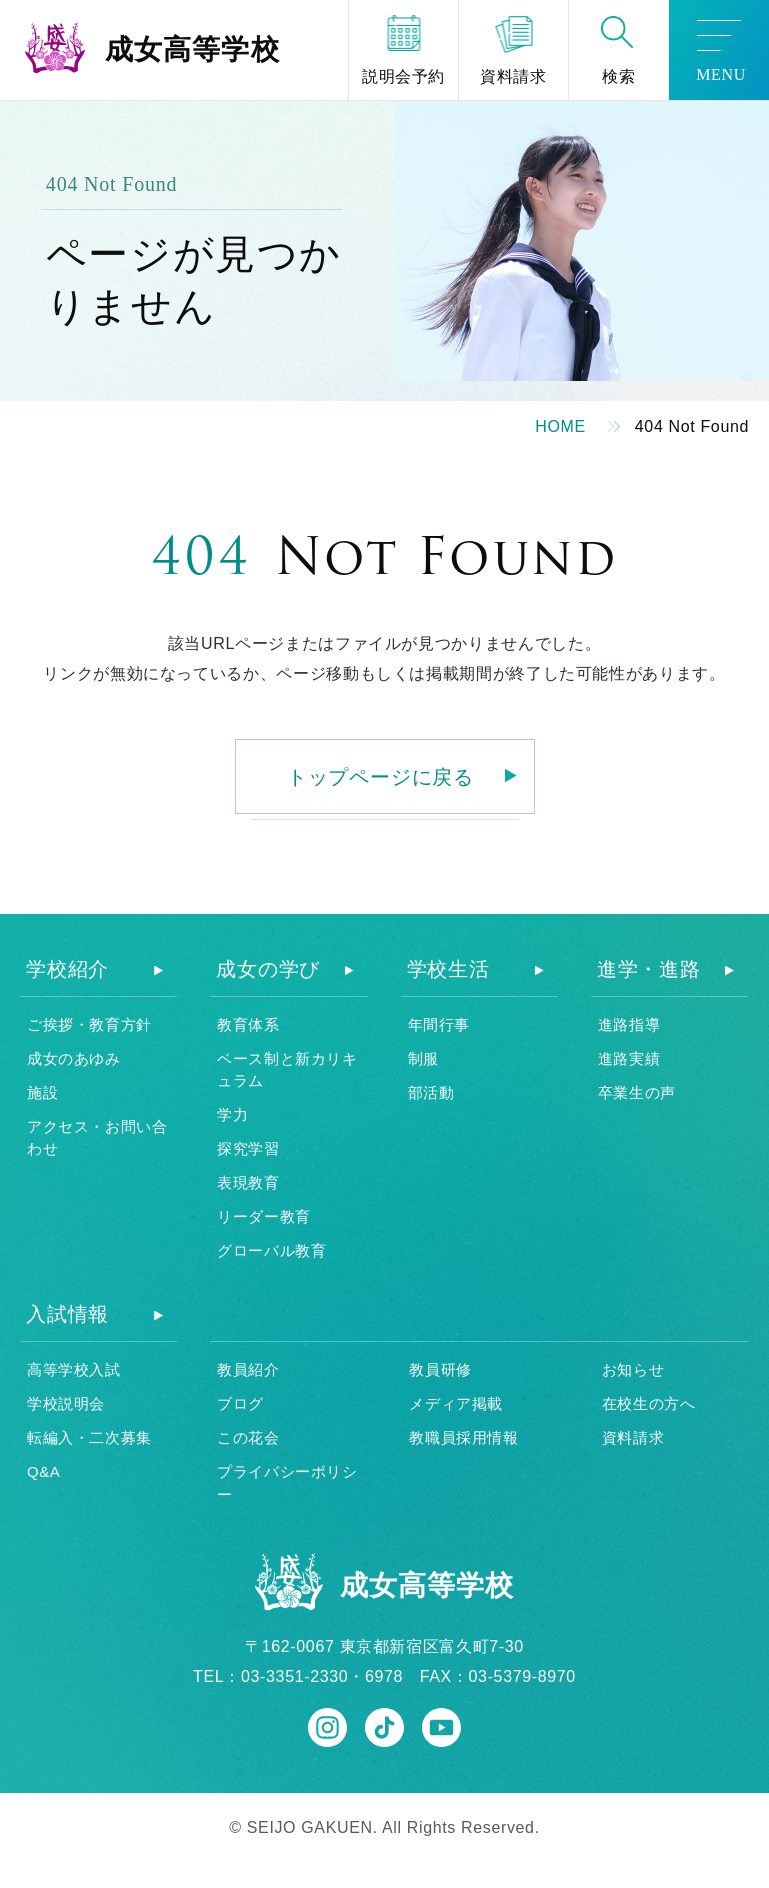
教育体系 (248, 1024)
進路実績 (629, 1058)
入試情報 (67, 1314)
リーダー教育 (264, 1216)
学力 (232, 1114)
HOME (560, 426)
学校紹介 (67, 969)
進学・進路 (649, 969)
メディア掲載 (456, 1403)
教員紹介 (248, 1369)
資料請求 (633, 1437)
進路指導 (629, 1024)
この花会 (248, 1437)
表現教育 (248, 1182)
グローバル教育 (271, 1250)
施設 (42, 1092)
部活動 (431, 1092)
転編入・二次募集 (89, 1437)
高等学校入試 (74, 1369)
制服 (423, 1058)
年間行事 (439, 1024)
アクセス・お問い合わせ (97, 1138)
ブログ (240, 1403)
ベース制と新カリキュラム (287, 1070)
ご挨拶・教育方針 (89, 1024)
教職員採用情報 (463, 1437)
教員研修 (440, 1369)
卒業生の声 (637, 1092)
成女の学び (268, 969)
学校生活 (448, 969)
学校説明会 (66, 1403)
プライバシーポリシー (287, 1483)
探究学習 (248, 1148)
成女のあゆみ (74, 1058)
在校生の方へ (649, 1403)
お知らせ (633, 1369)
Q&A (43, 1471)
